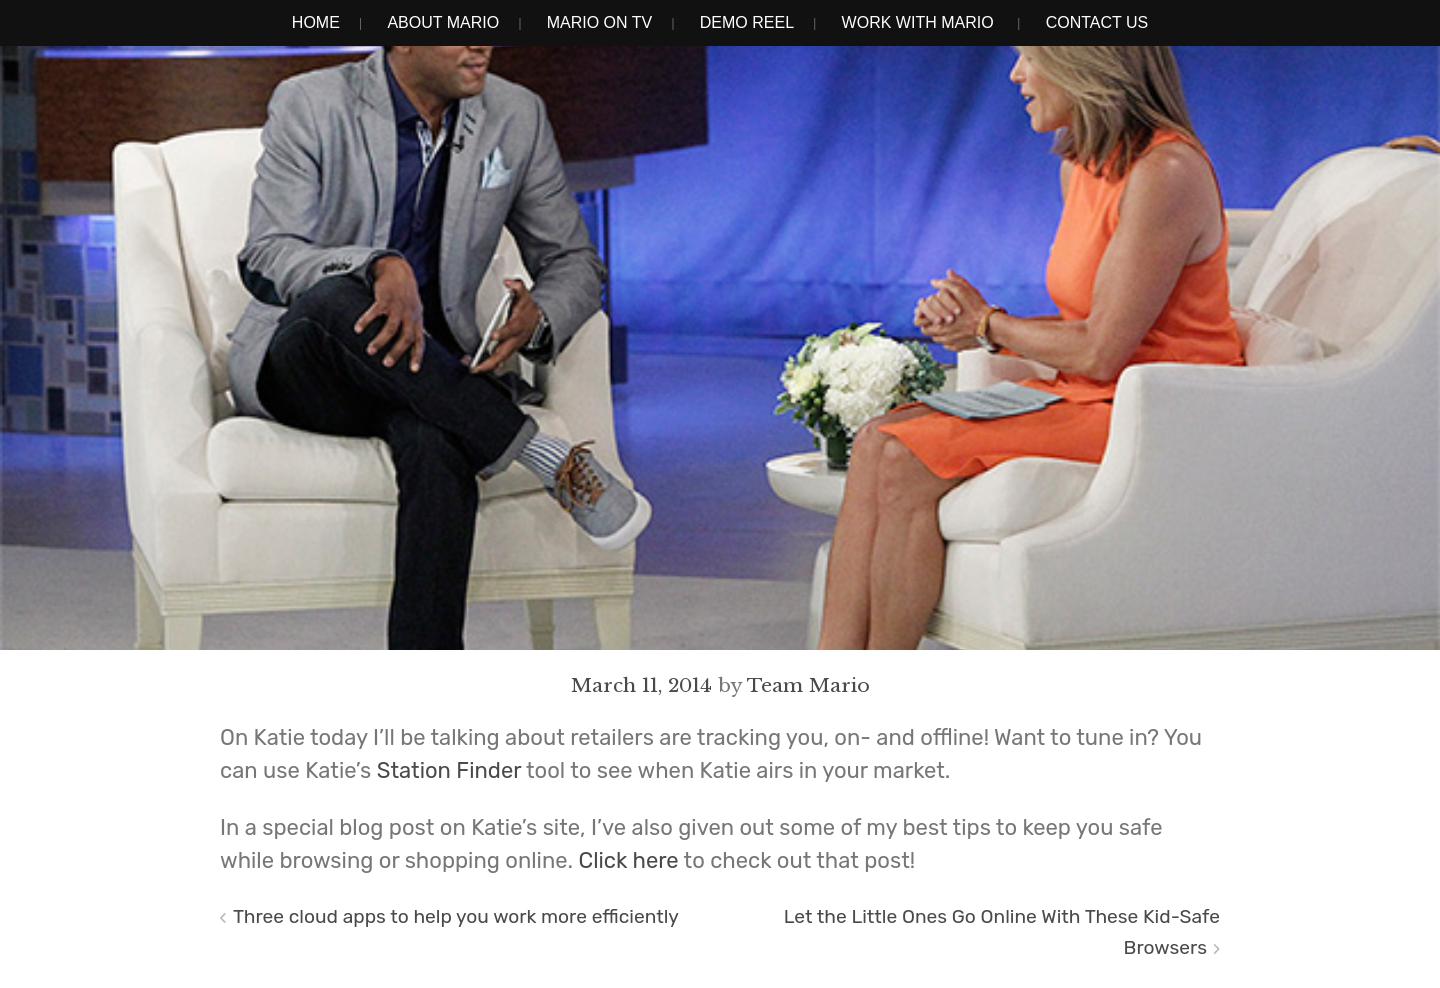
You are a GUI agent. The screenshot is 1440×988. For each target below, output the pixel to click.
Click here (629, 860)
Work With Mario (918, 22)
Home (316, 22)
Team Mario (808, 685)
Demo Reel (747, 22)
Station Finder (449, 770)
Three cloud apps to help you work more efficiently (456, 916)
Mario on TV (600, 22)
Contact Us (1097, 22)
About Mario (443, 22)
